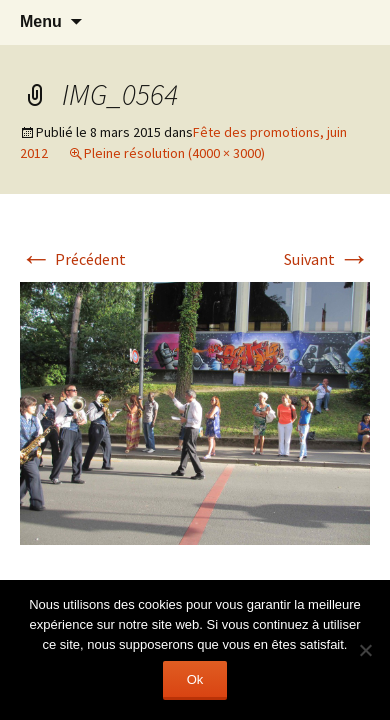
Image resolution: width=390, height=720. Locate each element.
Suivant (327, 259)
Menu (41, 21)
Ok (195, 679)
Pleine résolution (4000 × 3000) (174, 153)
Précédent (73, 259)
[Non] (365, 650)
